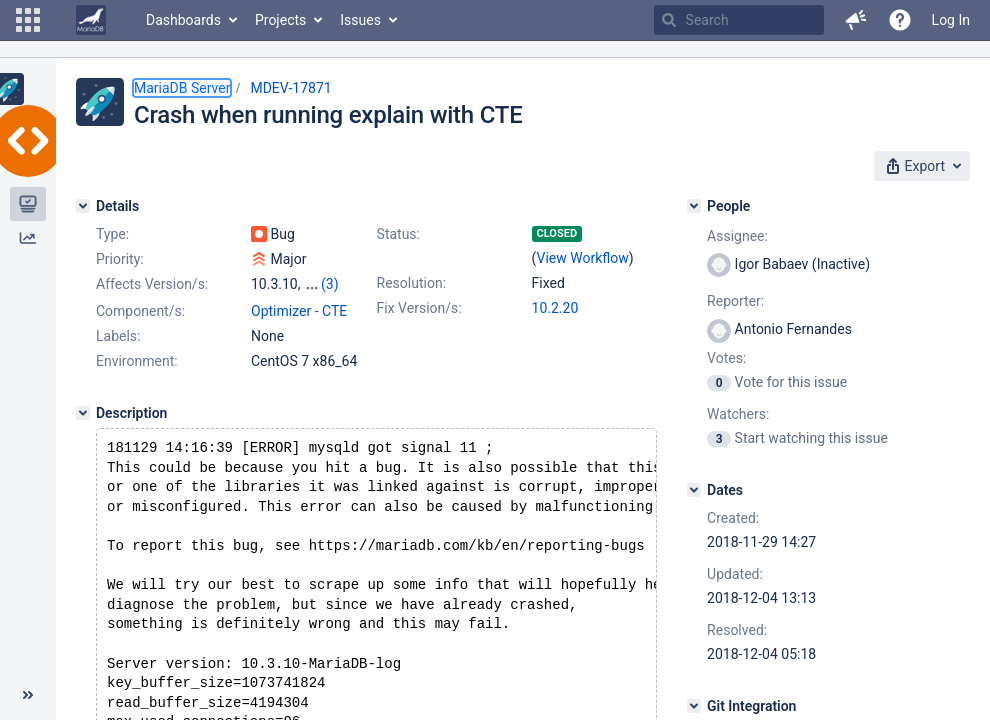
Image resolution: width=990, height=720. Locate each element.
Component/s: (140, 349)
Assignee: (737, 236)
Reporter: (735, 301)
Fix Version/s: (419, 308)
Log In (951, 20)
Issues (360, 20)
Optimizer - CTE (299, 349)
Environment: (137, 399)
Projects (280, 20)
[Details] (83, 206)
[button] (28, 20)
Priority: (120, 259)
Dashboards (183, 20)
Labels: (118, 374)
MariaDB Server (182, 88)
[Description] (83, 451)
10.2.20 (555, 308)
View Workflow (583, 258)
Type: (112, 234)
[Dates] (694, 490)
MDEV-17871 (290, 88)
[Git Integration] (694, 706)
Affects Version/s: (152, 284)
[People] (694, 206)
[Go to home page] (91, 20)
